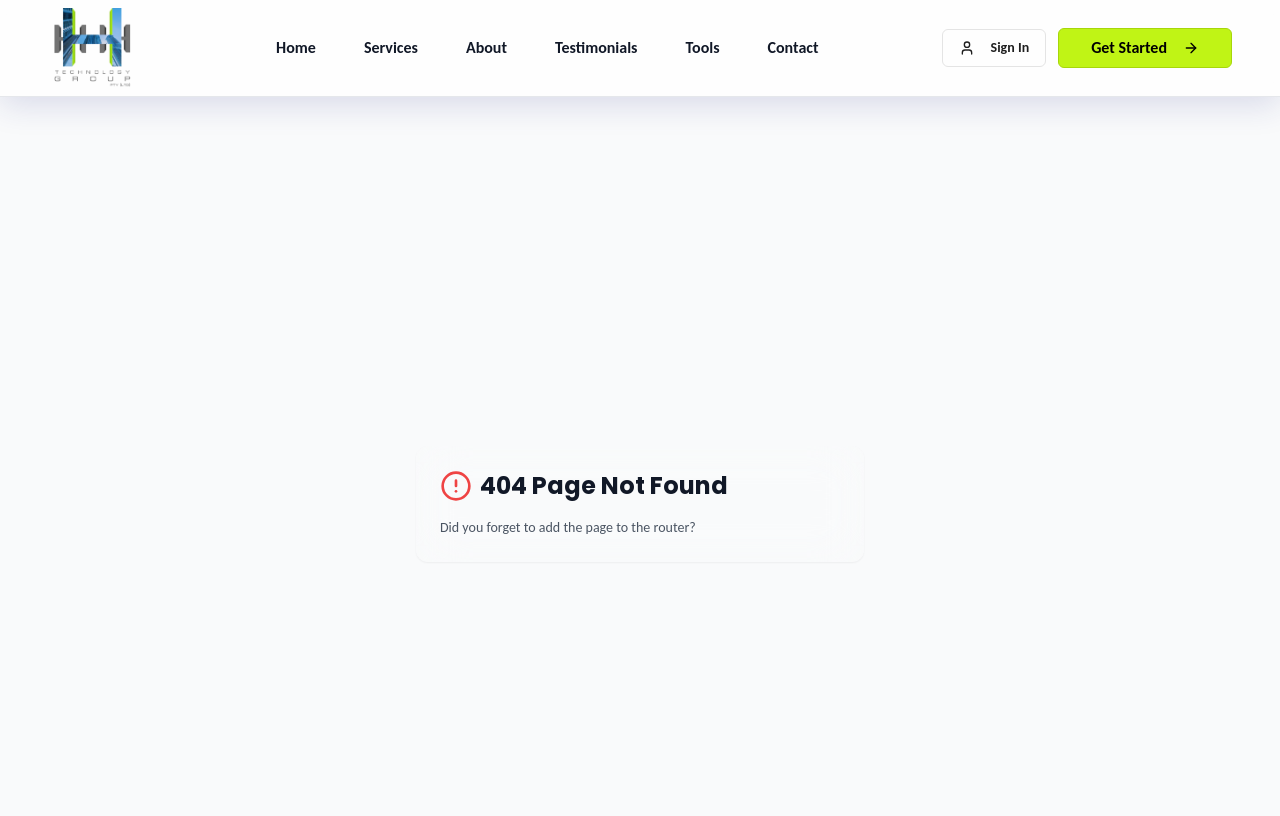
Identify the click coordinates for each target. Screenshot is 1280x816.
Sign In (994, 47)
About (486, 47)
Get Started (1145, 47)
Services (391, 47)
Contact (793, 47)
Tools (702, 47)
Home (296, 47)
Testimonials (596, 47)
